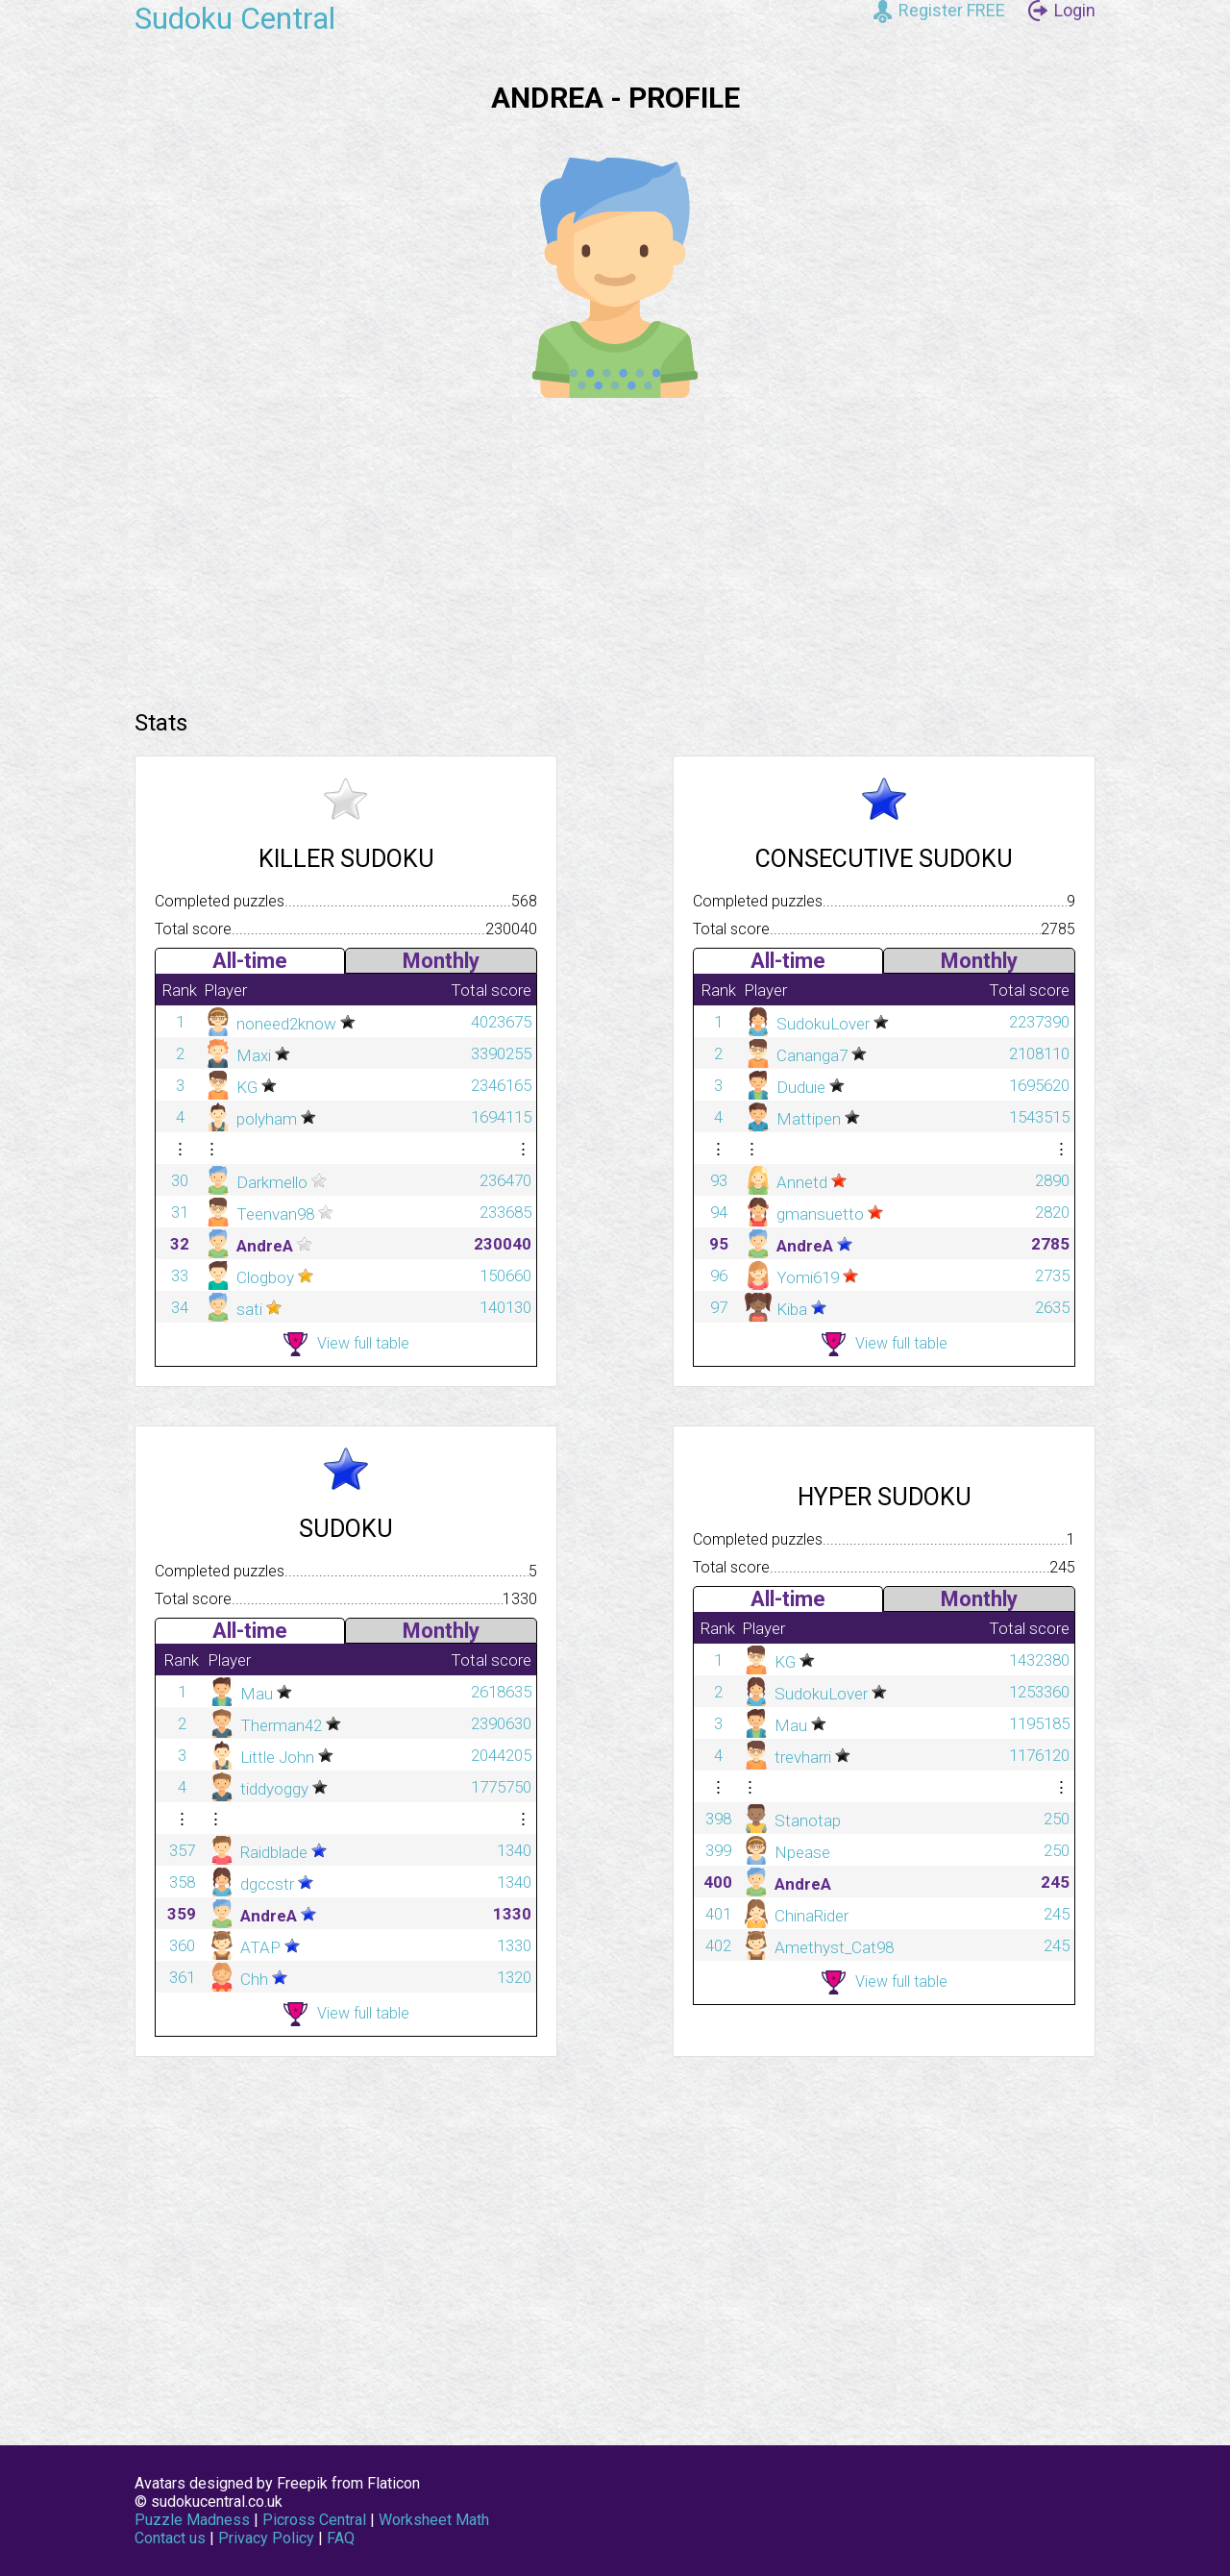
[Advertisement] (615, 546)
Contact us (170, 2538)
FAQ (341, 2538)
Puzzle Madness (192, 2520)
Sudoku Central (235, 18)
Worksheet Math (434, 2520)
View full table (346, 1344)
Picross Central (314, 2520)
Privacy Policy (266, 2538)
